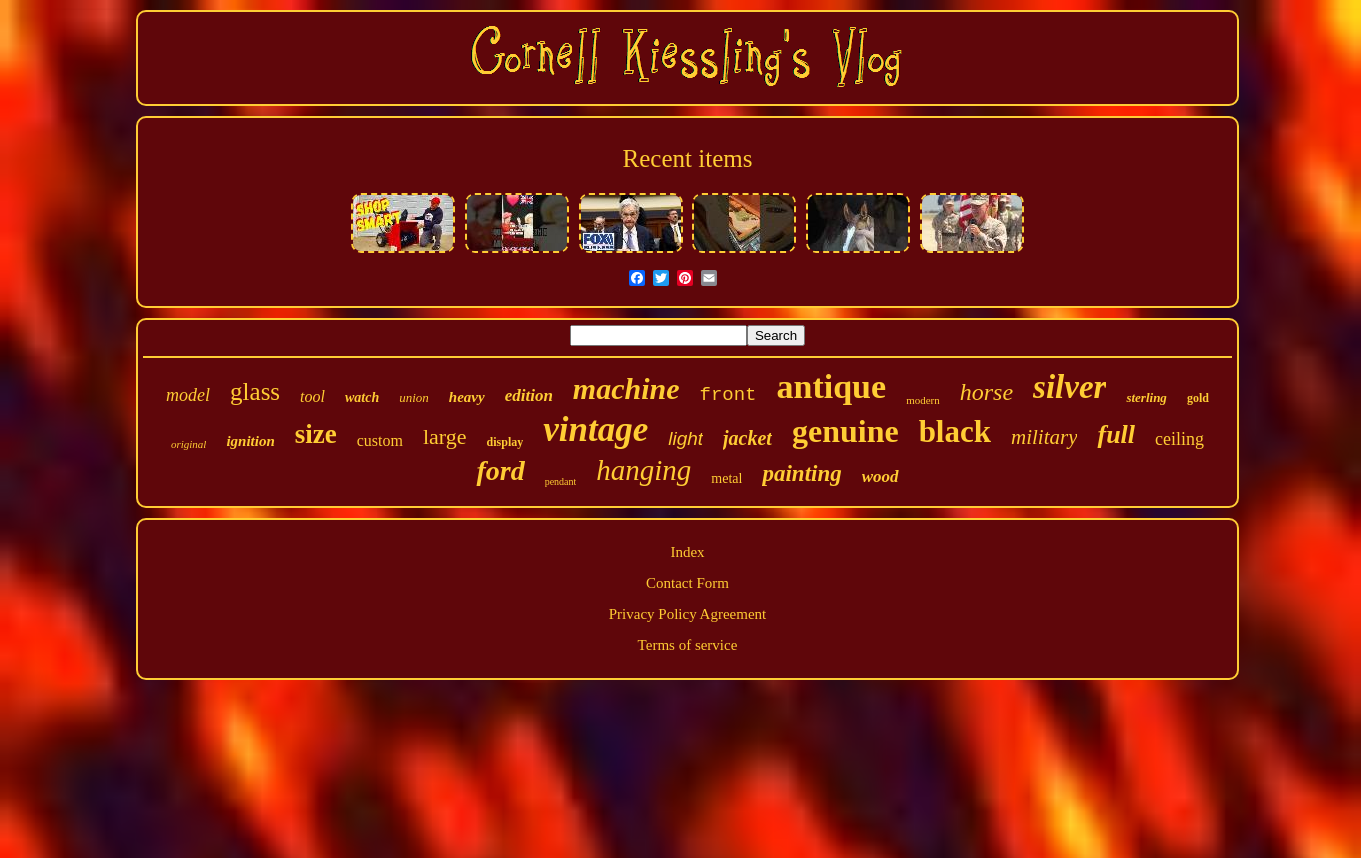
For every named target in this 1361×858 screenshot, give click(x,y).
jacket (747, 438)
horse (986, 392)
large (445, 436)
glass (255, 391)
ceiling (1179, 439)
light (685, 438)
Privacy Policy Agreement (687, 614)
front (728, 395)
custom (380, 440)
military (1044, 437)
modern (923, 400)
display (505, 442)
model (188, 395)
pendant (561, 481)
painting (801, 473)
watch (362, 397)
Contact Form (687, 583)
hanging (643, 470)
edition (529, 395)
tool (312, 396)
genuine (845, 431)
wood (880, 476)
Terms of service (688, 645)
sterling (1146, 397)
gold (1198, 398)
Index (687, 552)
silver (1069, 387)
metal (726, 478)
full (1116, 434)
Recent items (688, 158)
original (188, 444)
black (955, 431)
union (414, 397)
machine (626, 388)
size (316, 434)
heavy (467, 397)
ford (500, 470)
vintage (595, 429)
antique (832, 386)
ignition (250, 441)
